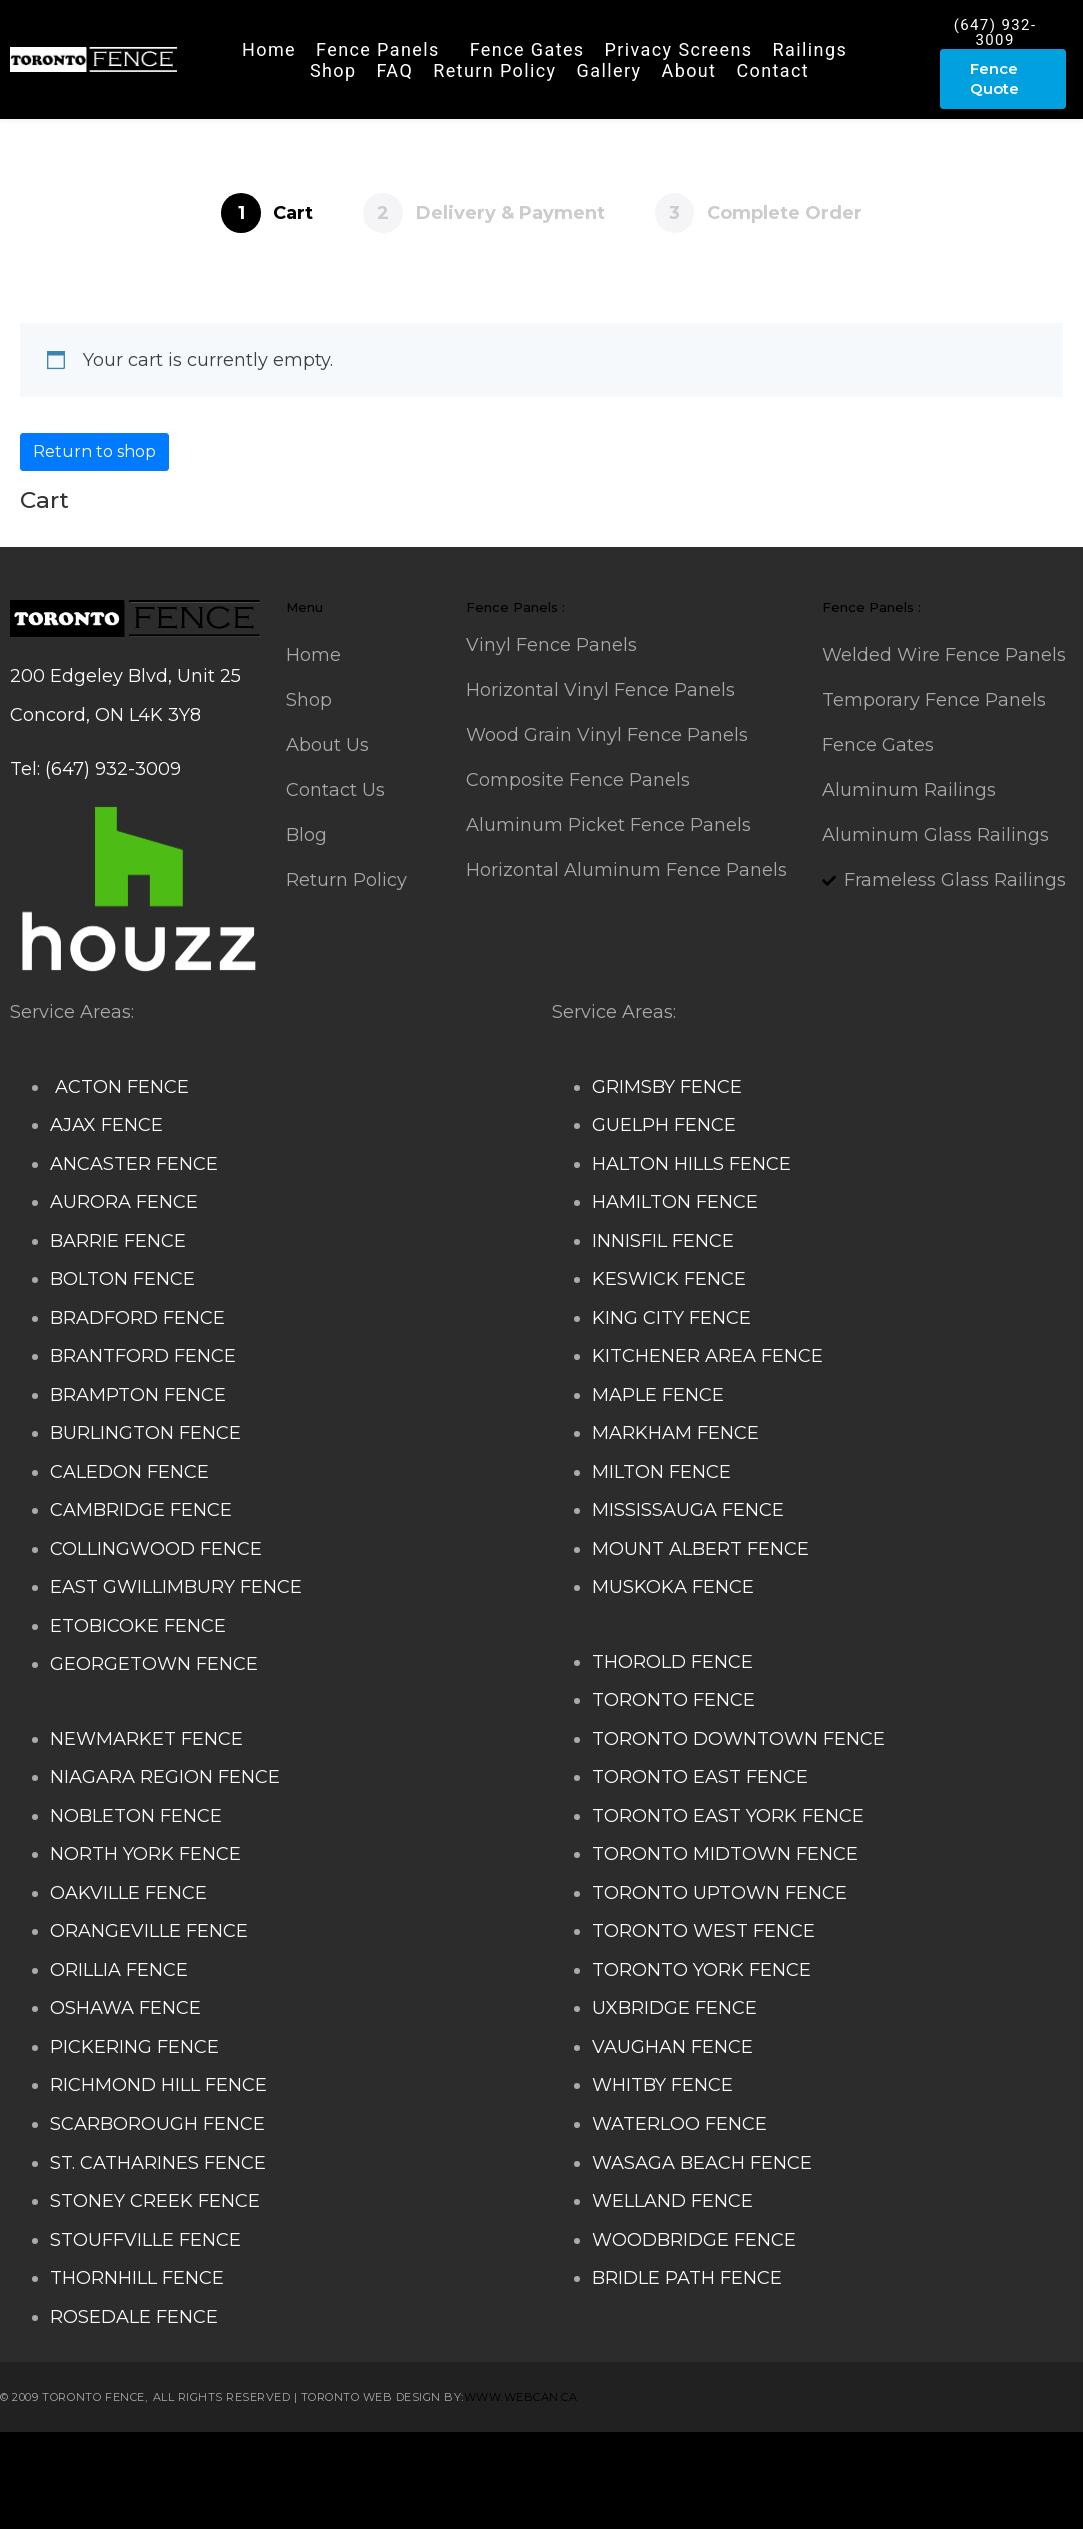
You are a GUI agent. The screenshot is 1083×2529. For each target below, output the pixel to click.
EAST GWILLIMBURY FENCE (176, 1587)
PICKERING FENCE (134, 2047)
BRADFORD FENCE (137, 1318)
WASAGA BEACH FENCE (702, 2163)
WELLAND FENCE (672, 2201)
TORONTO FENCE (673, 1700)
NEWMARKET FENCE (146, 1739)
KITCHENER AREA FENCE (707, 1356)
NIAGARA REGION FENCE (165, 1777)
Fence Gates (527, 49)
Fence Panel (390, 2500)
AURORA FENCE (124, 1202)
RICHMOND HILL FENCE (158, 2085)
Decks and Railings (634, 2461)
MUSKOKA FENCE (673, 1587)
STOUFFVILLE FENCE (145, 2240)
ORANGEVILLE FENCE (149, 1931)
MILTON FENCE (661, 1472)
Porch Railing (133, 2500)
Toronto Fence (623, 2500)
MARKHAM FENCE (675, 1433)
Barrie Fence (502, 2500)
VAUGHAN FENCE (672, 2047)
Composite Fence (216, 2461)
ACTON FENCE (119, 1087)
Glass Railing (944, 2461)
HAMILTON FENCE (675, 1202)
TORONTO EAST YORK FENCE (728, 1816)
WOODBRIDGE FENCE (694, 2240)
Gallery (609, 70)
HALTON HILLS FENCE (691, 1164)
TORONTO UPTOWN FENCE (719, 1893)
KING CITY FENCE (671, 1318)
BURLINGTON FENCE (145, 1433)
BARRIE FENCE (118, 1241)
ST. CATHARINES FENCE (158, 2163)
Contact (772, 70)
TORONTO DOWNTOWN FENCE (738, 1739)
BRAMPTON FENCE (138, 1395)
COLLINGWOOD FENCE (156, 1549)
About (688, 70)
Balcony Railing (264, 2500)
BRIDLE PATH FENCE (687, 2278)
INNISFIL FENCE (663, 1241)
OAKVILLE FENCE (128, 1893)
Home (269, 49)
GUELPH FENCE (664, 1125)
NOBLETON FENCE (136, 1816)
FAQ (395, 70)
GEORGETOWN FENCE (154, 1664)
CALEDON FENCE (129, 1472)
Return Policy (494, 70)
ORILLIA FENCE (119, 1970)
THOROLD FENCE (672, 1662)
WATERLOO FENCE (679, 2124)
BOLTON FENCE (122, 1279)
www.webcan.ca (521, 2397)
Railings (810, 49)
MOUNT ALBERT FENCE (700, 1549)
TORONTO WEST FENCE (703, 1931)
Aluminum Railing (803, 2461)
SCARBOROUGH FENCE (157, 2124)
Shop (333, 70)
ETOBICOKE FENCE (138, 1626)
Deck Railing (490, 2461)
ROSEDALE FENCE (134, 2317)
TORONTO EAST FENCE (700, 1777)
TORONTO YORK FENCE (701, 1970)
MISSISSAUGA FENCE (688, 1510)
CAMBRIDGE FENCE (141, 1510)
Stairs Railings (73, 2461)
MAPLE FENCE (658, 1395)
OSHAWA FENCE (125, 2008)
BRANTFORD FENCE (143, 1356)
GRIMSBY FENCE (667, 1087)
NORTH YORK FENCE (145, 1854)
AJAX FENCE (106, 1125)
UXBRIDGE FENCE (674, 2008)
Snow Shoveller (364, 2461)
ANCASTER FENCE (134, 1164)
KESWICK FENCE (669, 1279)
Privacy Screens (679, 49)
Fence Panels (378, 49)
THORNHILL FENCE (137, 2278)
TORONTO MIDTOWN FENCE (725, 1854)
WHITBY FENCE (662, 2085)
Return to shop (94, 451)
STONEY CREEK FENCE (155, 2201)
